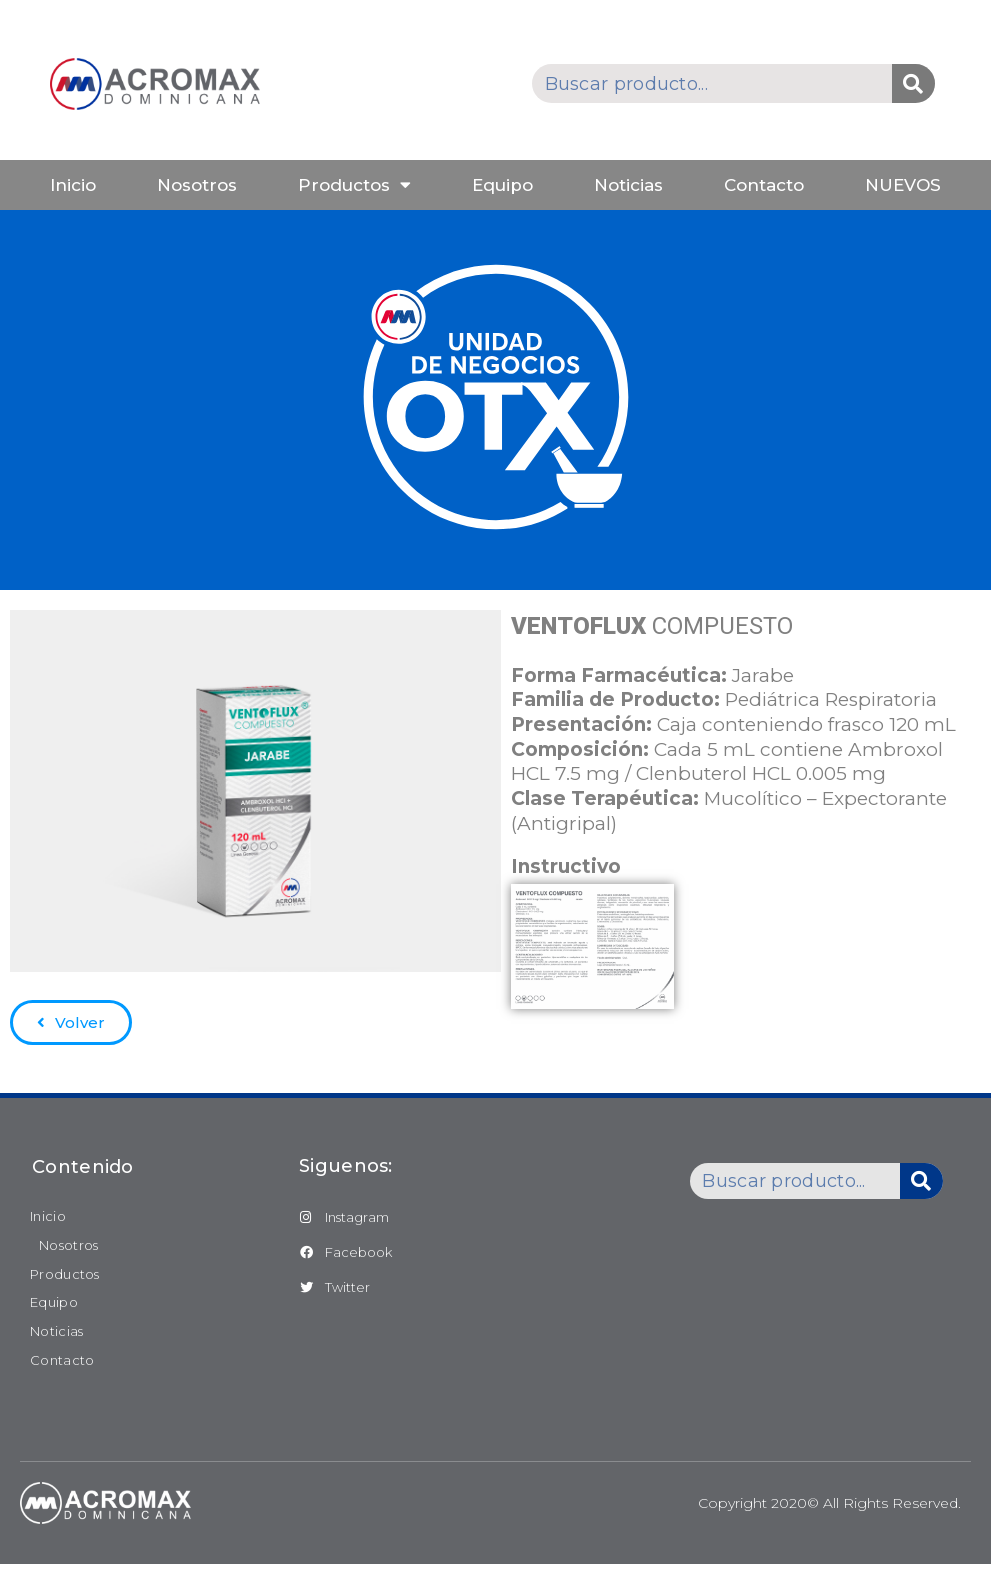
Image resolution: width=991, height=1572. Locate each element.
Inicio (73, 185)
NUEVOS (903, 185)
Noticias (628, 185)
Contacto (764, 185)
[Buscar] (913, 83)
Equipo (502, 185)
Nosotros (197, 185)
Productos (354, 184)
